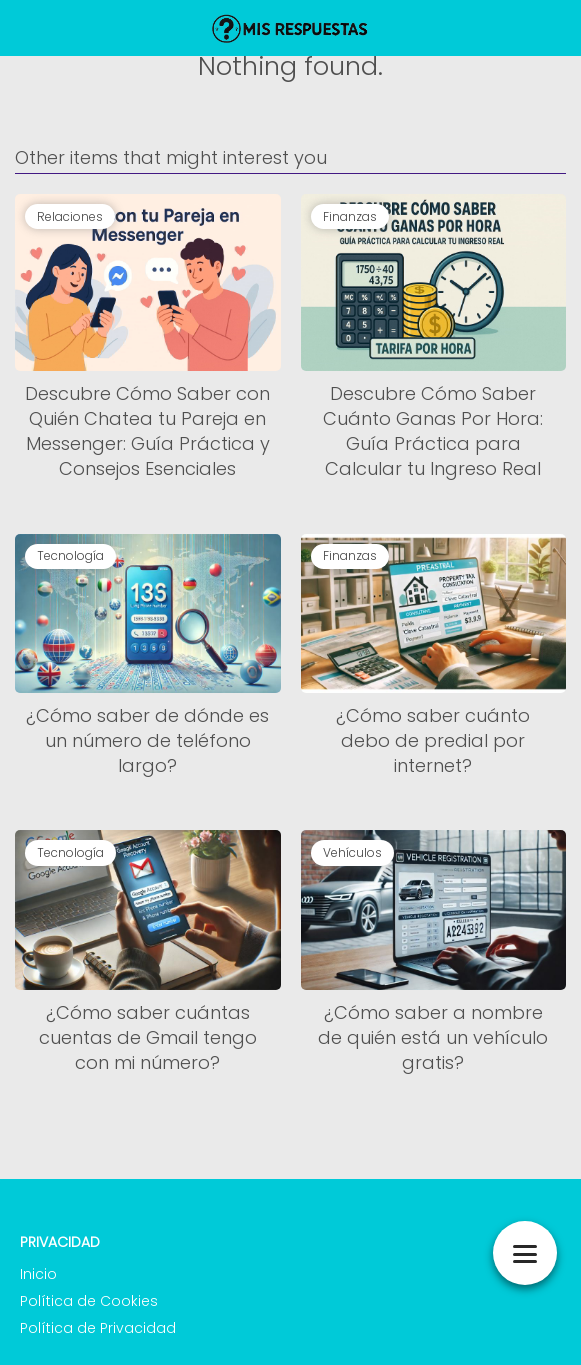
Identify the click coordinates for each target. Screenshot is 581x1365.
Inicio (38, 1274)
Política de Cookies (89, 1301)
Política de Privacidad (98, 1328)
